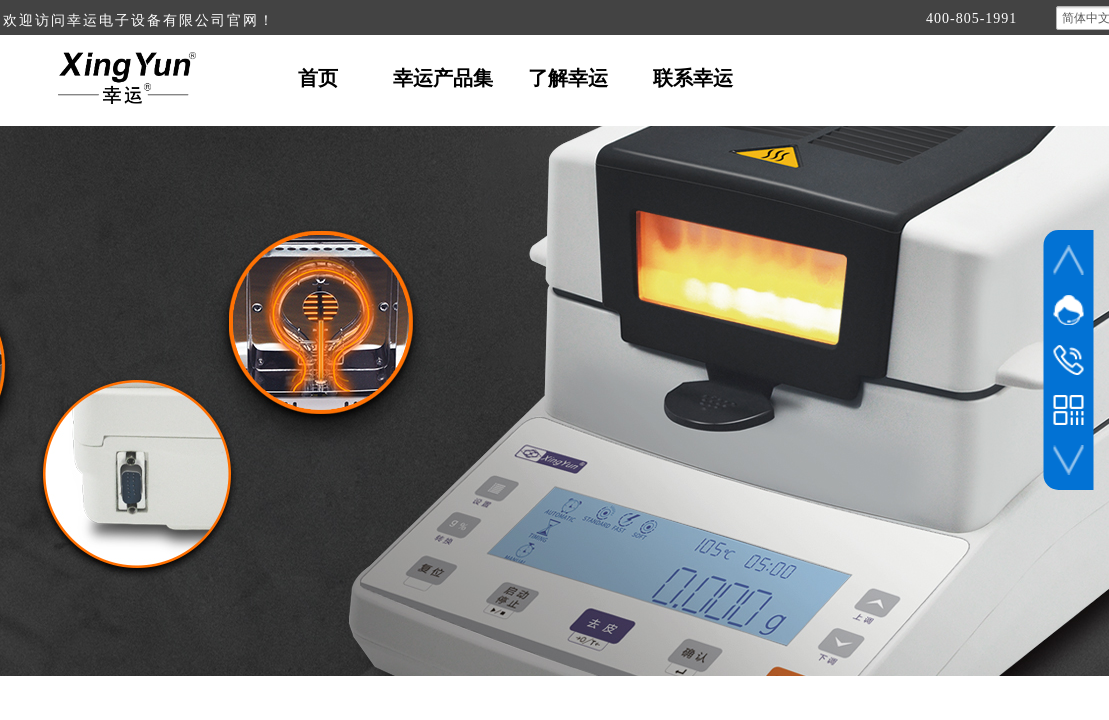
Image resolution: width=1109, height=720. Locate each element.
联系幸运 (693, 78)
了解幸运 (568, 78)
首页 (318, 78)
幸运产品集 (443, 78)
